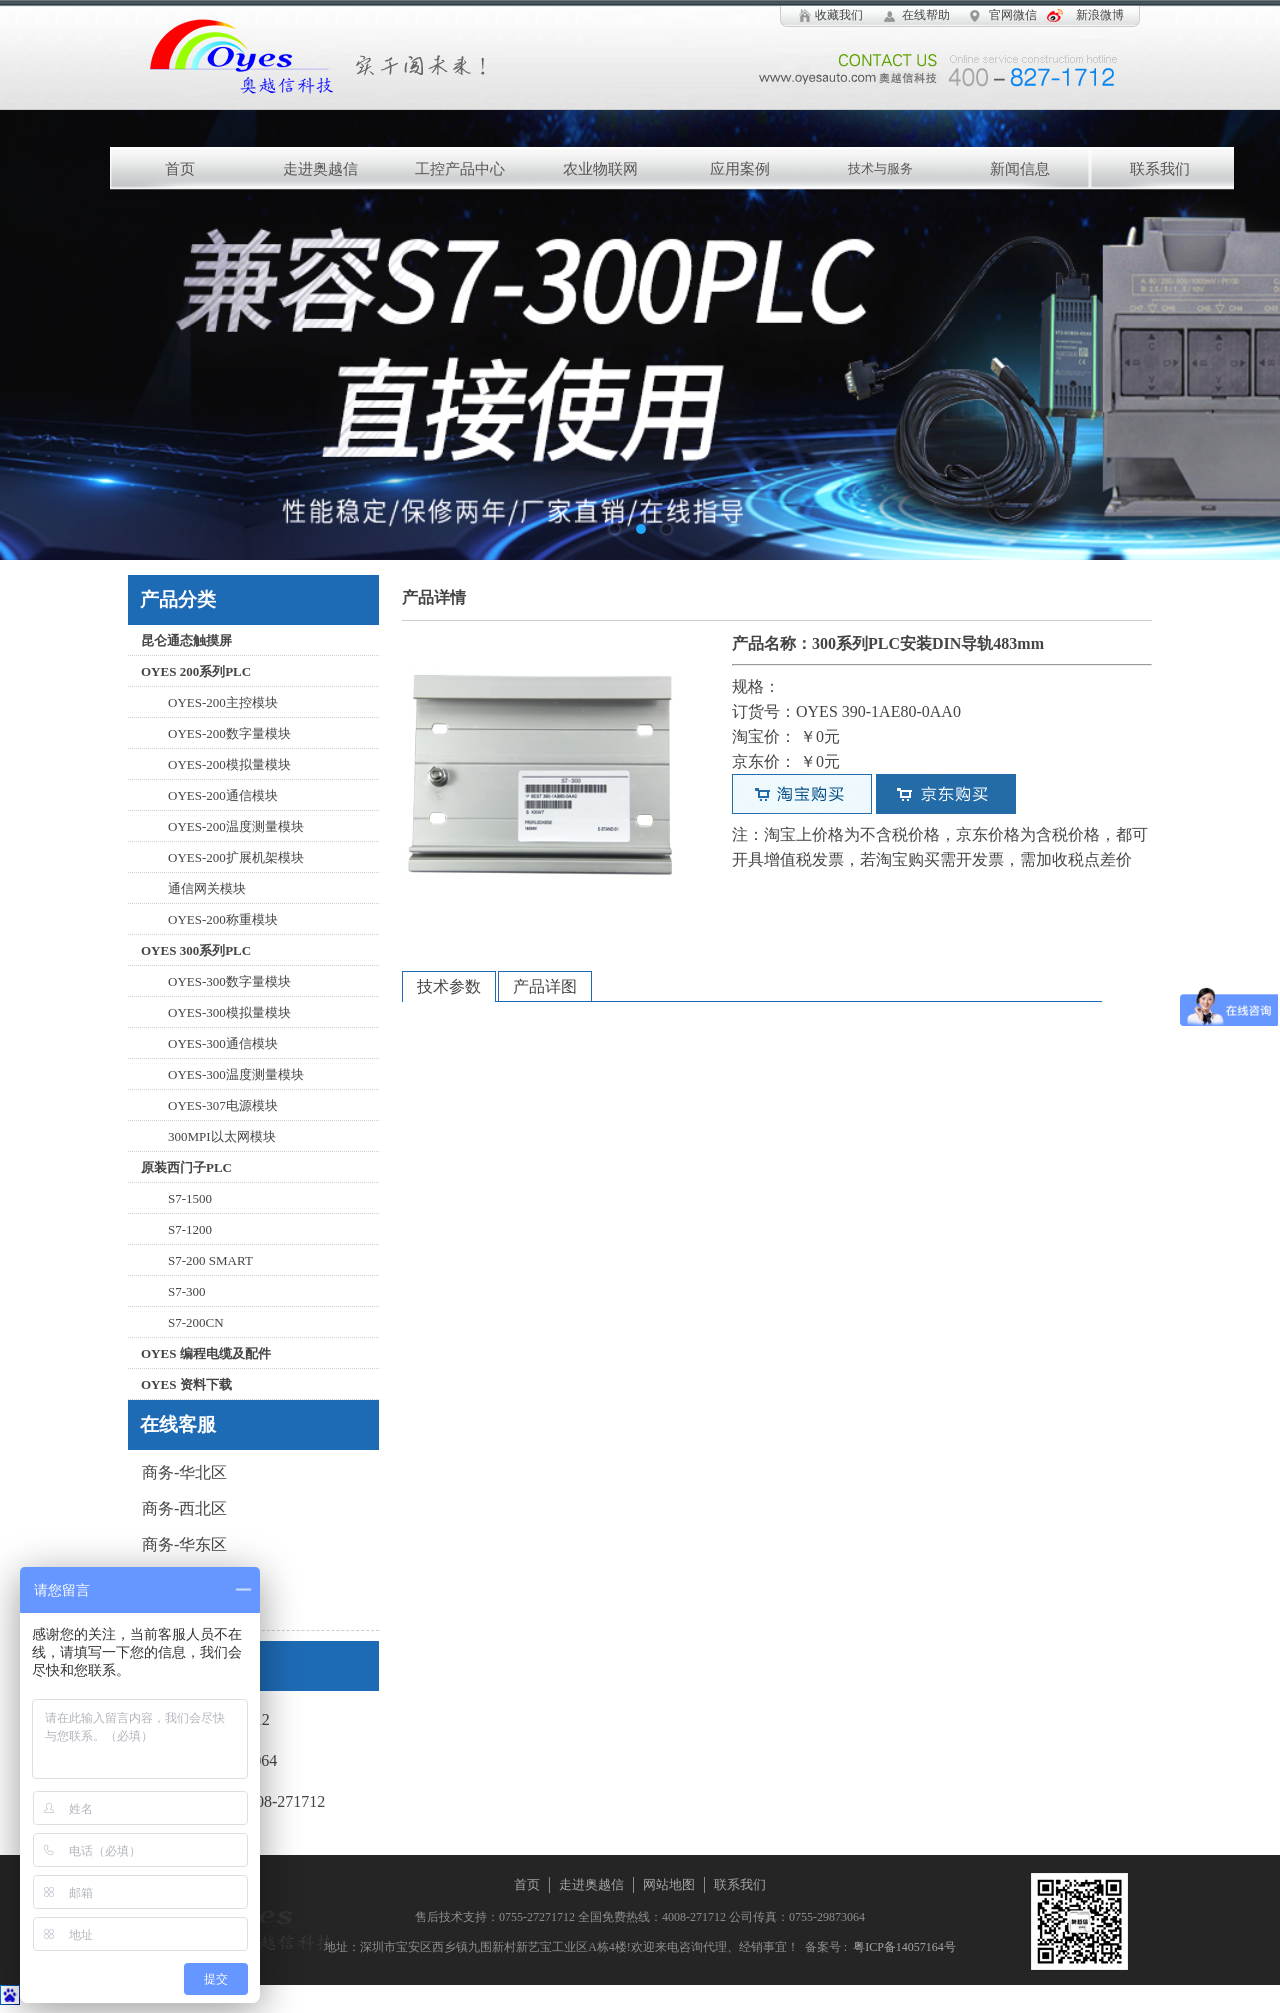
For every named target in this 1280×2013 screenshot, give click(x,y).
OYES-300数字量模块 (229, 981)
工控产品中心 (460, 169)
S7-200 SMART (210, 1260)
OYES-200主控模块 (223, 702)
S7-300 (187, 1291)
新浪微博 (1100, 15)
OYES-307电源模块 (223, 1105)
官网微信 (1013, 15)
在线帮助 (926, 15)
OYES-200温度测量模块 (236, 826)
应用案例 (740, 169)
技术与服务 (880, 168)
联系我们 (1160, 169)
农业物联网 (600, 169)
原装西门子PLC (186, 1167)
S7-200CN (196, 1322)
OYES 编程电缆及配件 (206, 1353)
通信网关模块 (207, 888)
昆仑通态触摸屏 (186, 640)
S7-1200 (190, 1229)
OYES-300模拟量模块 (229, 1012)
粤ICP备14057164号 (901, 1947)
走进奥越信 (320, 169)
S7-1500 (190, 1198)
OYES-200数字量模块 (229, 733)
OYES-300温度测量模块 (236, 1074)
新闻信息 (1020, 169)
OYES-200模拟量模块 (229, 764)
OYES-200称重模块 (223, 919)
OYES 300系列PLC (196, 950)
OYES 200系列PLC (196, 671)
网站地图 (669, 1884)
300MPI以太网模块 (222, 1136)
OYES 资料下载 (186, 1384)
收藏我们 (839, 15)
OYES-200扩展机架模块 (236, 857)
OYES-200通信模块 (223, 795)
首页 (180, 169)
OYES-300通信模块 (223, 1043)
